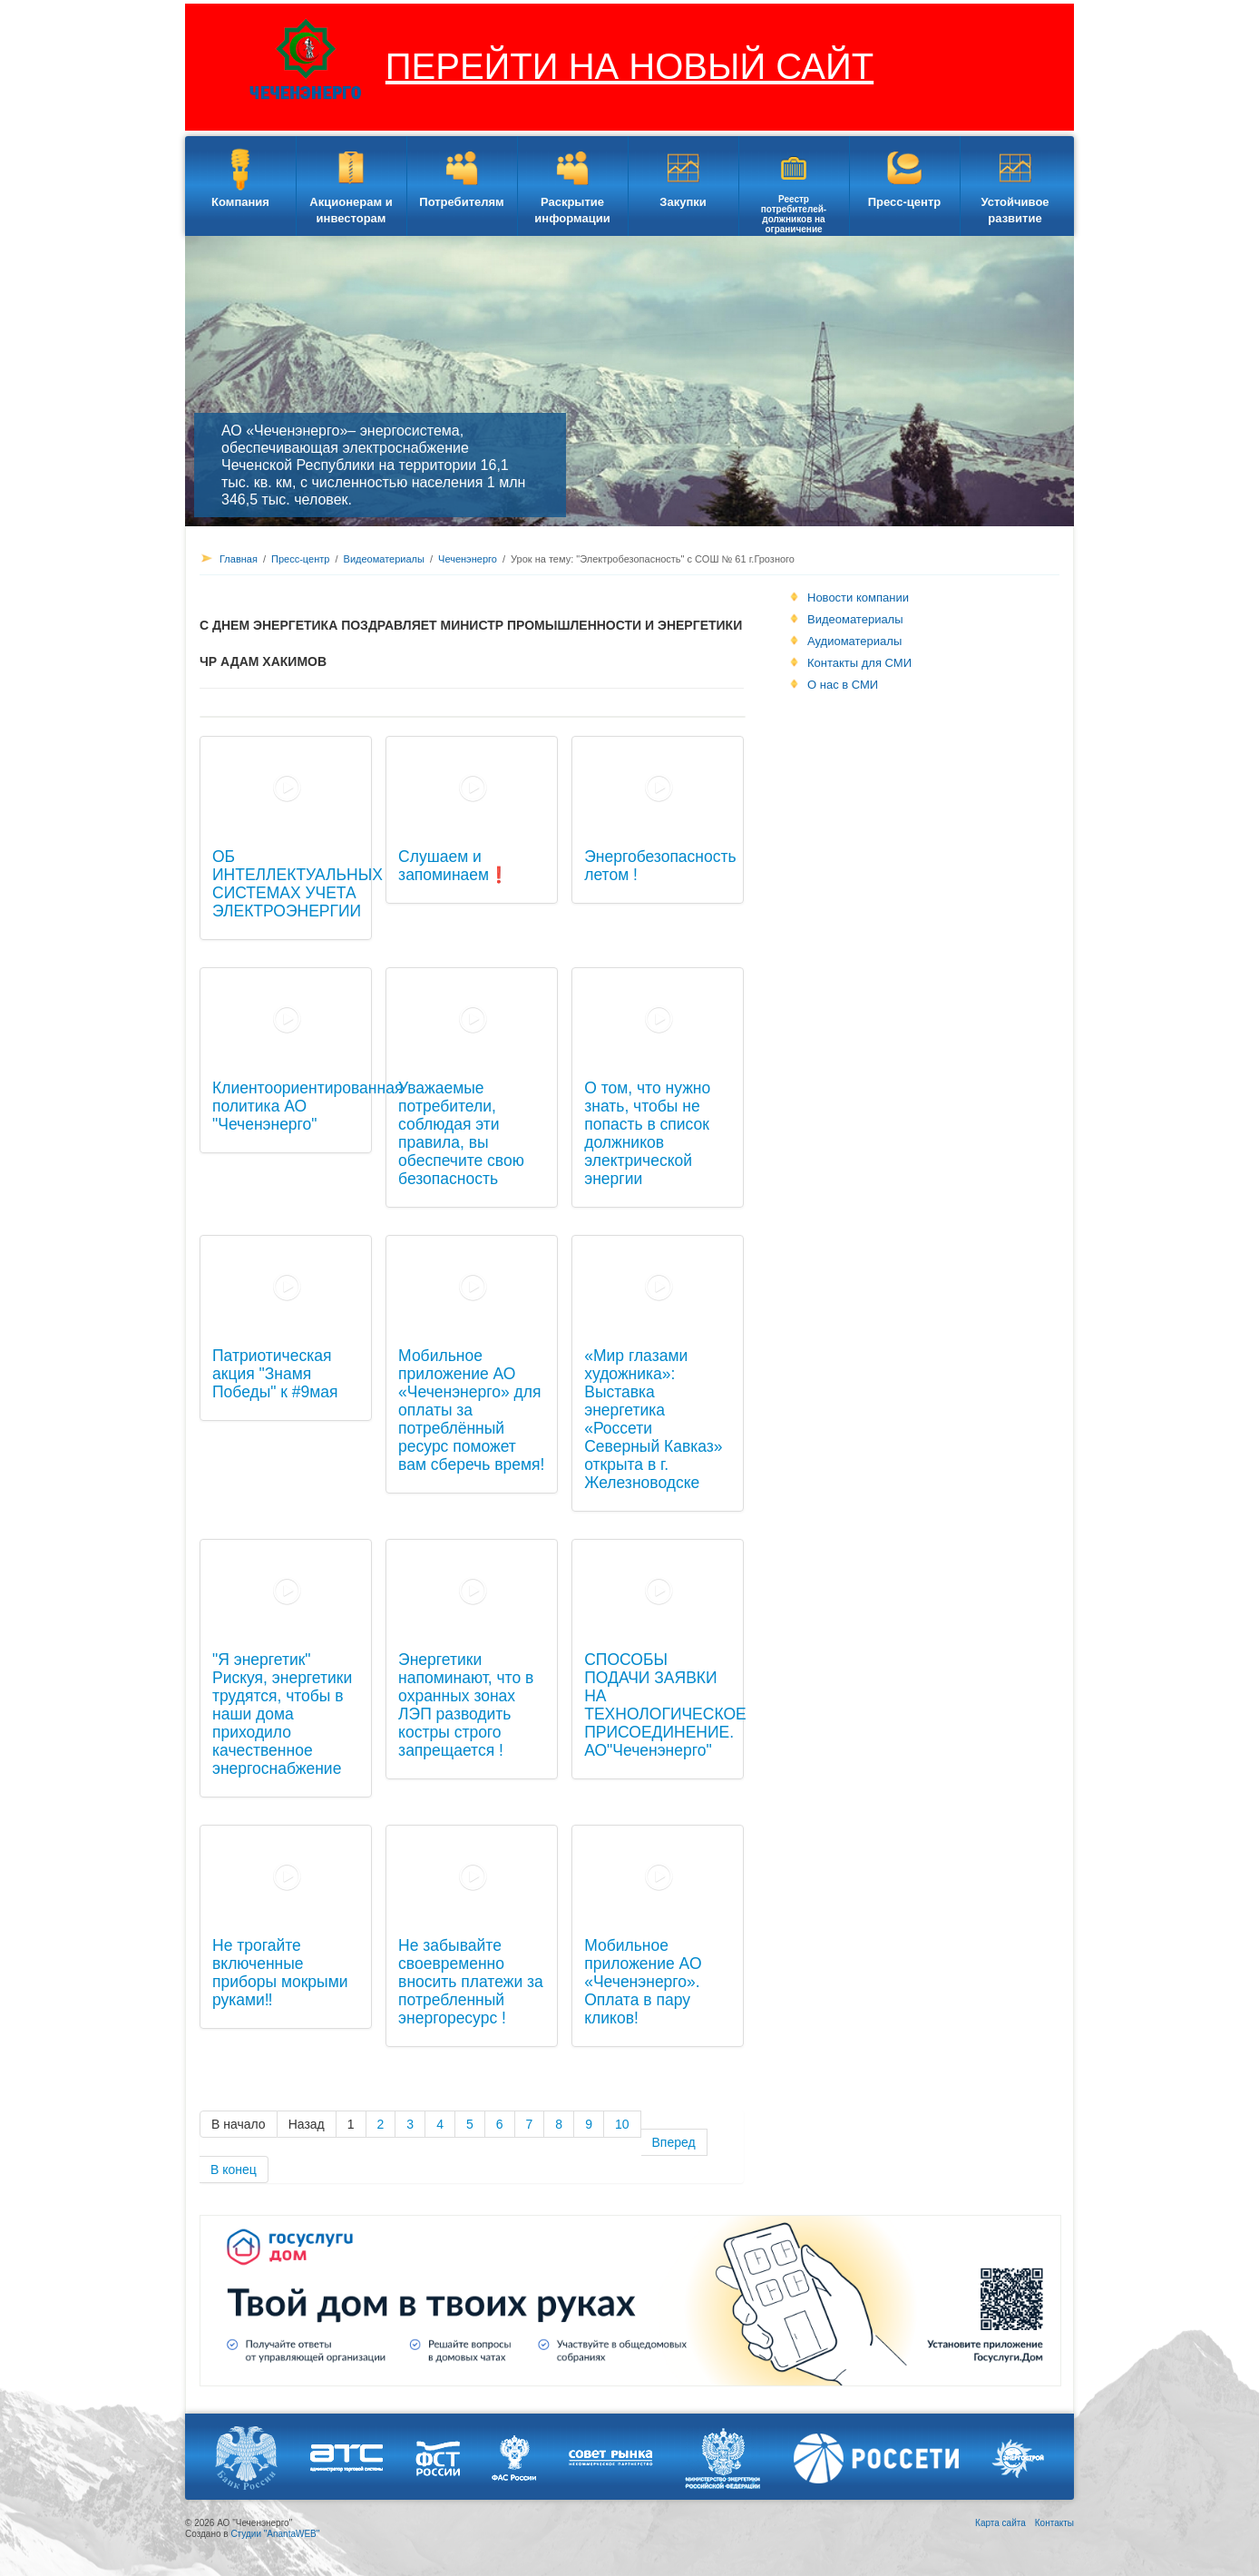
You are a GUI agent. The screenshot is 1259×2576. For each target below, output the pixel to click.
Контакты (1054, 2523)
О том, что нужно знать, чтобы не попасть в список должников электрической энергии (647, 1133)
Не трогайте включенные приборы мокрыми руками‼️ (279, 1972)
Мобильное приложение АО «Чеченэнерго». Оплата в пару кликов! (642, 1981)
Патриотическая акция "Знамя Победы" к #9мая (275, 1374)
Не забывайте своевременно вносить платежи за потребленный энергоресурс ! (470, 1981)
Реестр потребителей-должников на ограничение (793, 214)
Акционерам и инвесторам (350, 210)
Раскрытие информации (572, 210)
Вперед (674, 2142)
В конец (233, 2169)
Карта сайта (1000, 2523)
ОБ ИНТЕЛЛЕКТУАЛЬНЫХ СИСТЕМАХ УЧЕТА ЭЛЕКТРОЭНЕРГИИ (297, 883)
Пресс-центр (905, 202)
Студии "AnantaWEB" (274, 2534)
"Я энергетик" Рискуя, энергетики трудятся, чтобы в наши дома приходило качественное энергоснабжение (282, 1714)
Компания (240, 202)
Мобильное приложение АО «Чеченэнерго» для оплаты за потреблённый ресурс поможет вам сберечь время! (471, 1410)
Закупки (682, 202)
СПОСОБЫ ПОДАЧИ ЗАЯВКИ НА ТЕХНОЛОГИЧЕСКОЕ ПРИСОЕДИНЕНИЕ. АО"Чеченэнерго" (665, 1704)
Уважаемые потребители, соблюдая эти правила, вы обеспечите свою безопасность (461, 1133)
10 (622, 2124)
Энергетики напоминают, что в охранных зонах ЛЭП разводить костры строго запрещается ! (465, 1704)
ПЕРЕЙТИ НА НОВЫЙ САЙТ (629, 66)
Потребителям (461, 202)
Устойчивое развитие (1015, 210)
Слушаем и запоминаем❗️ (453, 865)
